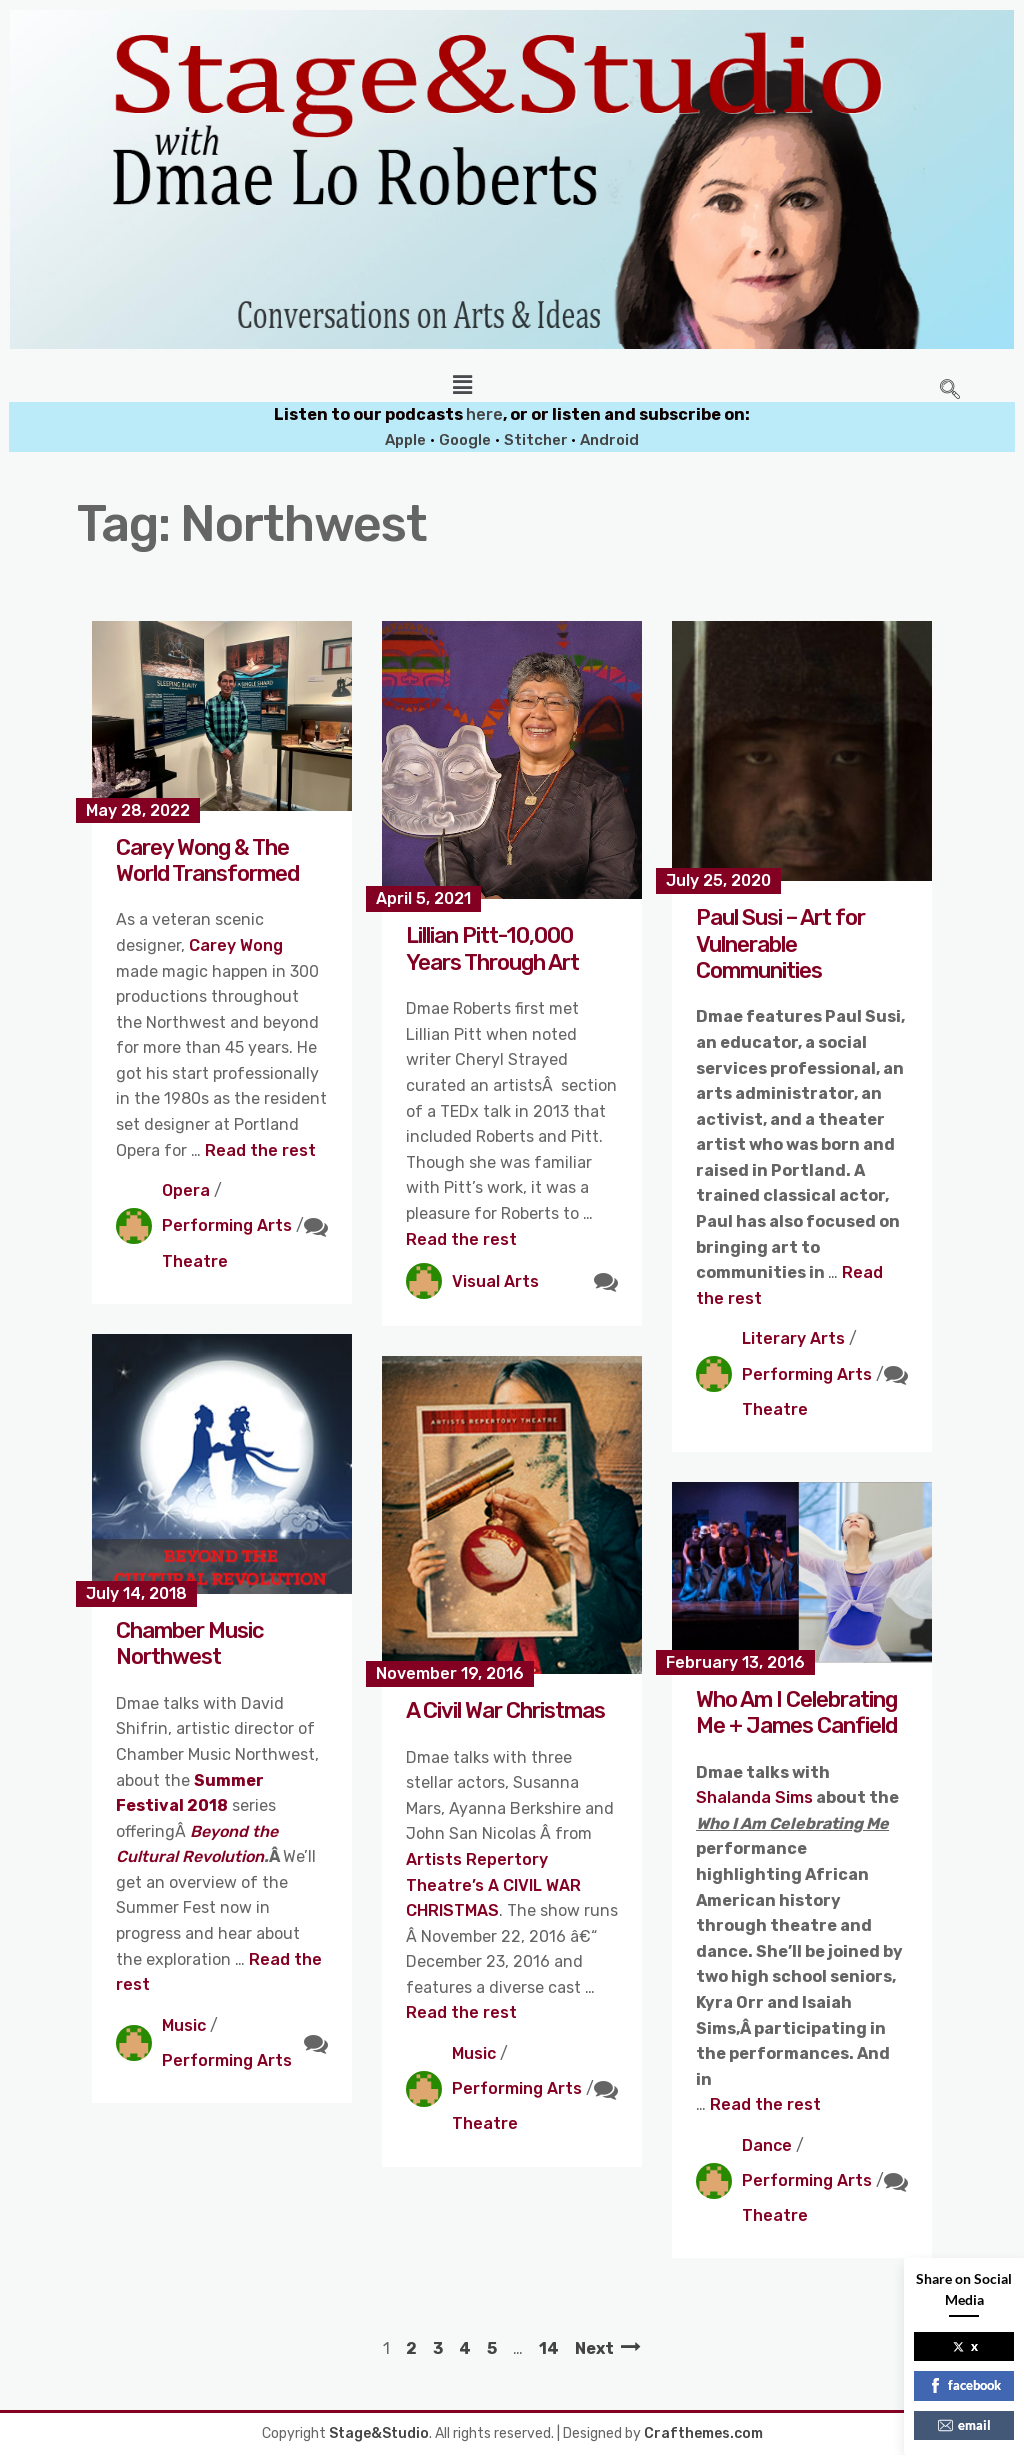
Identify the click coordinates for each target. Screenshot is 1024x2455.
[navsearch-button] (950, 391)
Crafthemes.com (703, 2433)
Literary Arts (793, 1338)
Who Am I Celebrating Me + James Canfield (796, 1712)
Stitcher (537, 440)
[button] (462, 385)
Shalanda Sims (754, 1797)
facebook (964, 2385)
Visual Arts (495, 1281)
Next (594, 2348)
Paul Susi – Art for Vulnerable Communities (780, 944)
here (484, 414)
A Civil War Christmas (505, 1710)
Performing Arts (227, 1225)
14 (549, 2348)
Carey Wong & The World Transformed (207, 860)
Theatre (195, 1261)
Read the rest (260, 1150)
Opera (186, 1190)
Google (465, 440)
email (964, 2425)
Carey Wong (236, 945)
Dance (767, 2145)
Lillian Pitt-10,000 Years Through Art (492, 948)
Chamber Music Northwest (190, 1643)
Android (609, 440)
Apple (405, 440)
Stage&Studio (379, 2433)
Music (184, 2025)
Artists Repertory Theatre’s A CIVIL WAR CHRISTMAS (493, 1885)
